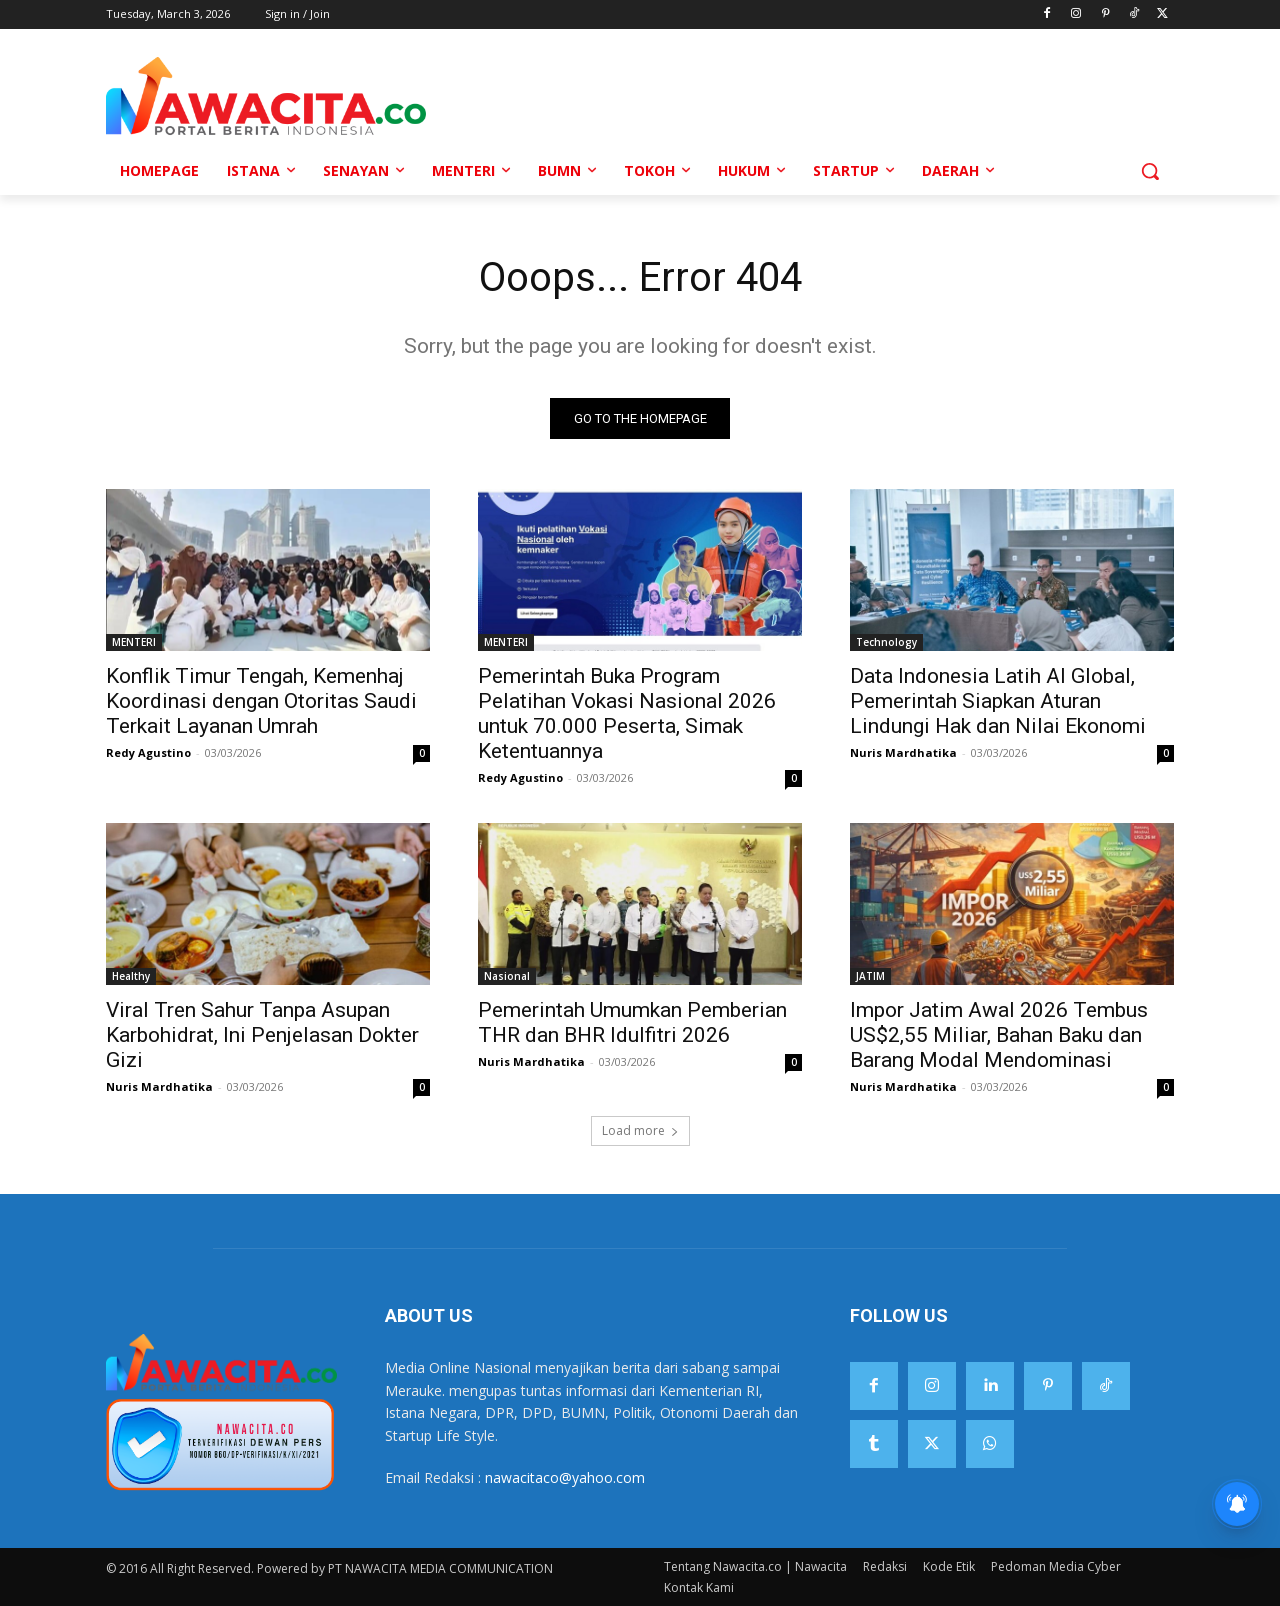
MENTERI (134, 642)
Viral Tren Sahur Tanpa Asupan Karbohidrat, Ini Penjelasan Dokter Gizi (262, 1035)
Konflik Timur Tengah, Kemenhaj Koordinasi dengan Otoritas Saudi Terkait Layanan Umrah (261, 701)
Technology (886, 642)
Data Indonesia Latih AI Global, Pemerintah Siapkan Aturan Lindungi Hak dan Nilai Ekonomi (998, 701)
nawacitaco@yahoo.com (565, 1477)
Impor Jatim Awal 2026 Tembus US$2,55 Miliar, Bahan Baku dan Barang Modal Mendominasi (999, 1035)
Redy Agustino (148, 752)
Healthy (131, 976)
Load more (640, 1130)
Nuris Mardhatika (903, 752)
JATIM (870, 976)
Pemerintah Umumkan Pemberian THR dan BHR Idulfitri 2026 (632, 1022)
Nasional (507, 976)
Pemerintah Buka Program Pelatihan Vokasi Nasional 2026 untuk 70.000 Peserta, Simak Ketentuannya (627, 713)
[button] (1150, 171)
